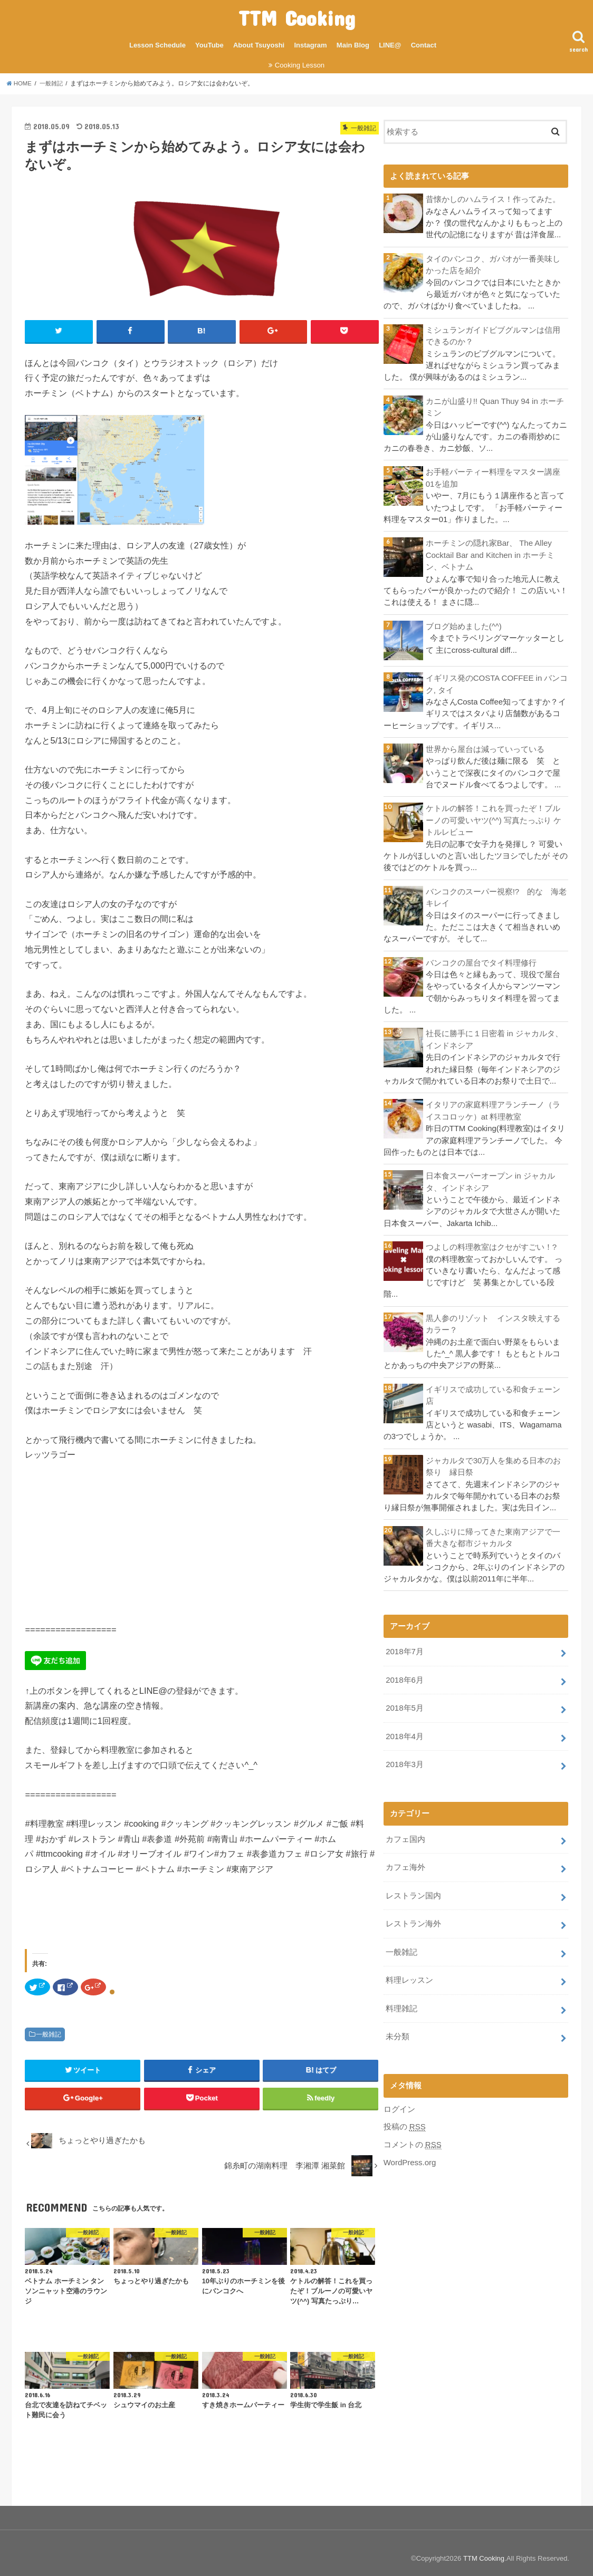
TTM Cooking (296, 17)
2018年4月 (404, 1730)
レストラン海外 (413, 1916)
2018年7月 (404, 1647)
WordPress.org (410, 2152)
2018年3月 (404, 1758)
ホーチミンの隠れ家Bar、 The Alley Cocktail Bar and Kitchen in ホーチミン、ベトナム (489, 554)
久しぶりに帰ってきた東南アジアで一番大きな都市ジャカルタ (493, 1533)
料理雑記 (401, 1999)
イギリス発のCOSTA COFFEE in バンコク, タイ (496, 682)
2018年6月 (404, 1674)
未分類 (397, 2027)
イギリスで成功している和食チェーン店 (493, 1391)
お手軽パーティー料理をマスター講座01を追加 (493, 477)
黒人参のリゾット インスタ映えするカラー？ (493, 1320)
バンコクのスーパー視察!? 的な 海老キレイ (496, 895)
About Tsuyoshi (258, 45)
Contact (423, 45)
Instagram (310, 45)
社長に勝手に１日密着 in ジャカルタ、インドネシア (494, 1037)
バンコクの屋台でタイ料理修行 (481, 960)
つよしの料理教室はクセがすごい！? (491, 1243)
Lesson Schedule (157, 45)
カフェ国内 (405, 1832)
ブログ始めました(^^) (464, 625)
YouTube (209, 45)
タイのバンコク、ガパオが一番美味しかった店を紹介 (493, 264)
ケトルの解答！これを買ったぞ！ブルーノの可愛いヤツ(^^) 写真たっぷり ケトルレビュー (493, 818)
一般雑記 (48, 2034)
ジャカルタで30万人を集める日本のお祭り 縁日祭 (493, 1462)
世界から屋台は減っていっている (485, 747)
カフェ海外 (405, 1860)
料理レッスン (409, 1971)
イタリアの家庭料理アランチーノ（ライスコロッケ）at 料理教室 (493, 1107)
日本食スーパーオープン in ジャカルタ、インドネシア (490, 1179)
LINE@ (390, 45)
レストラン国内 (413, 1888)
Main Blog (353, 45)
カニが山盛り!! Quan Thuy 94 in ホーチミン (494, 406)
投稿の (405, 2118)
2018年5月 (404, 1702)
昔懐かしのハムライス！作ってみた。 (493, 199)
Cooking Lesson (299, 65)
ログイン (399, 2100)
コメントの (413, 2135)
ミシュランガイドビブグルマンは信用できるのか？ (493, 335)
